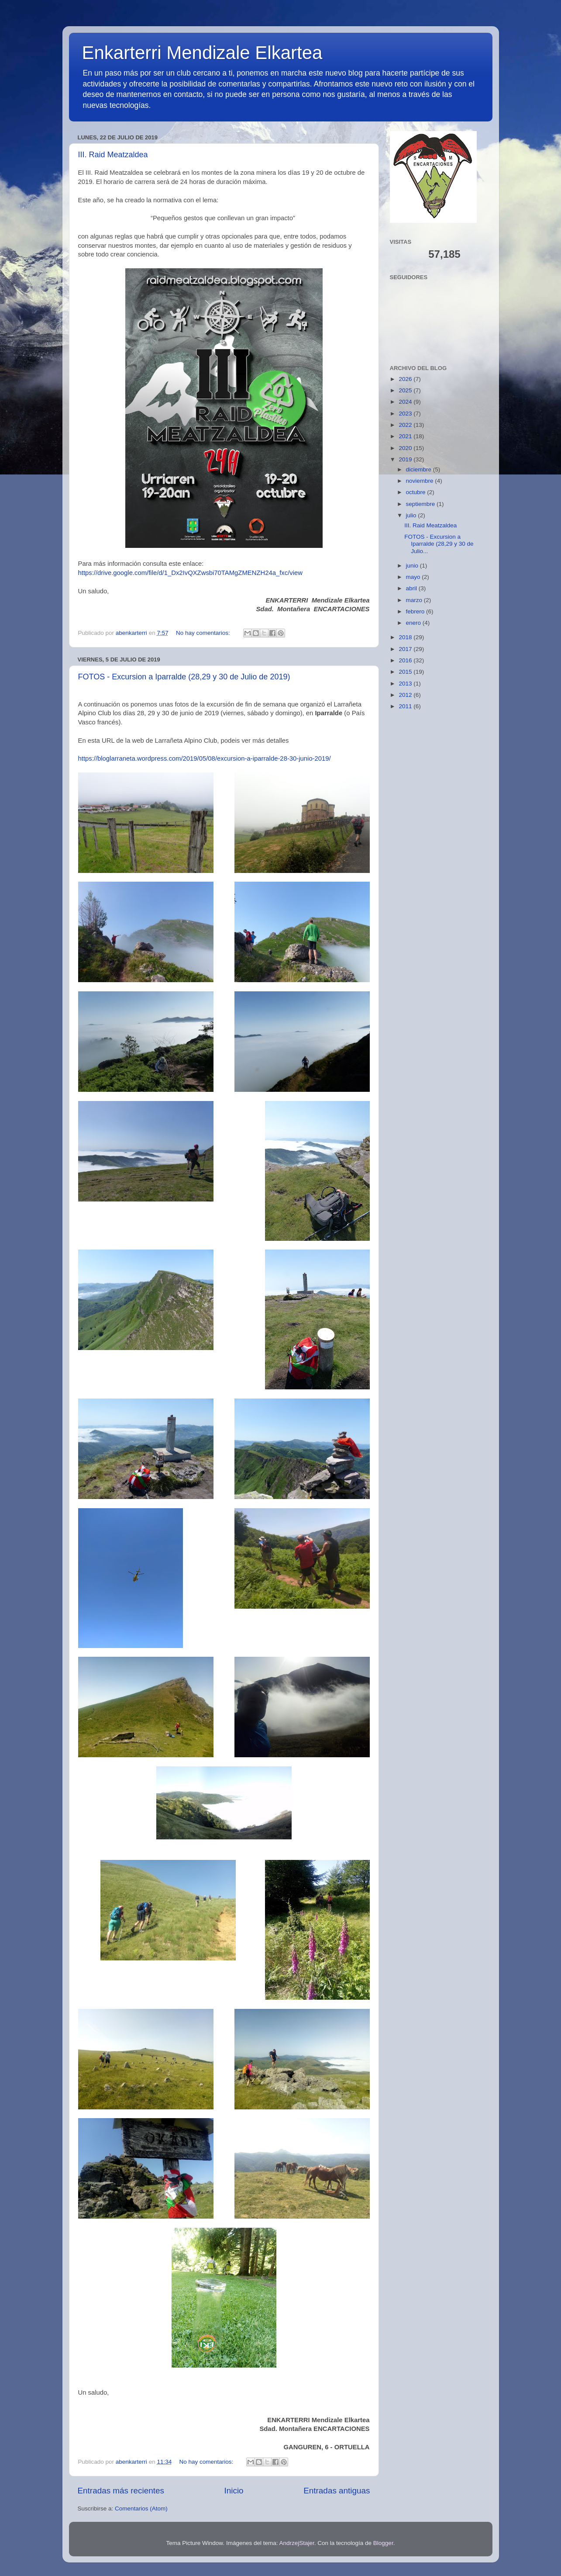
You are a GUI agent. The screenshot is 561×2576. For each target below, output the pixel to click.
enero (414, 623)
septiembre (421, 504)
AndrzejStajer (296, 2543)
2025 (406, 390)
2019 (406, 459)
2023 (406, 413)
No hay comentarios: (204, 633)
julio (412, 515)
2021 (406, 436)
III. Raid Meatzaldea (113, 154)
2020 (406, 448)
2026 (406, 379)
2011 (406, 706)
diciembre (419, 469)
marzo (415, 600)
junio (413, 565)
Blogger (383, 2543)
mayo (414, 577)
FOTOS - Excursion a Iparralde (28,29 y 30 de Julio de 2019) (184, 676)
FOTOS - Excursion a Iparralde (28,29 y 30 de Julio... (438, 543)
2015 (406, 671)
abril (412, 588)
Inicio (234, 2490)
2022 (406, 425)
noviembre (420, 481)
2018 (406, 637)
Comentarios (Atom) (141, 2508)
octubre (416, 492)
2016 (406, 660)
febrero (416, 611)
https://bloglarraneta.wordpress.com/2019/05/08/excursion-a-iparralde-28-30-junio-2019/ (204, 758)
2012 (406, 695)
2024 (406, 401)
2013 (406, 683)
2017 (406, 649)
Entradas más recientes (121, 2490)
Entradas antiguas (336, 2490)
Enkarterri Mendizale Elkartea (202, 52)
